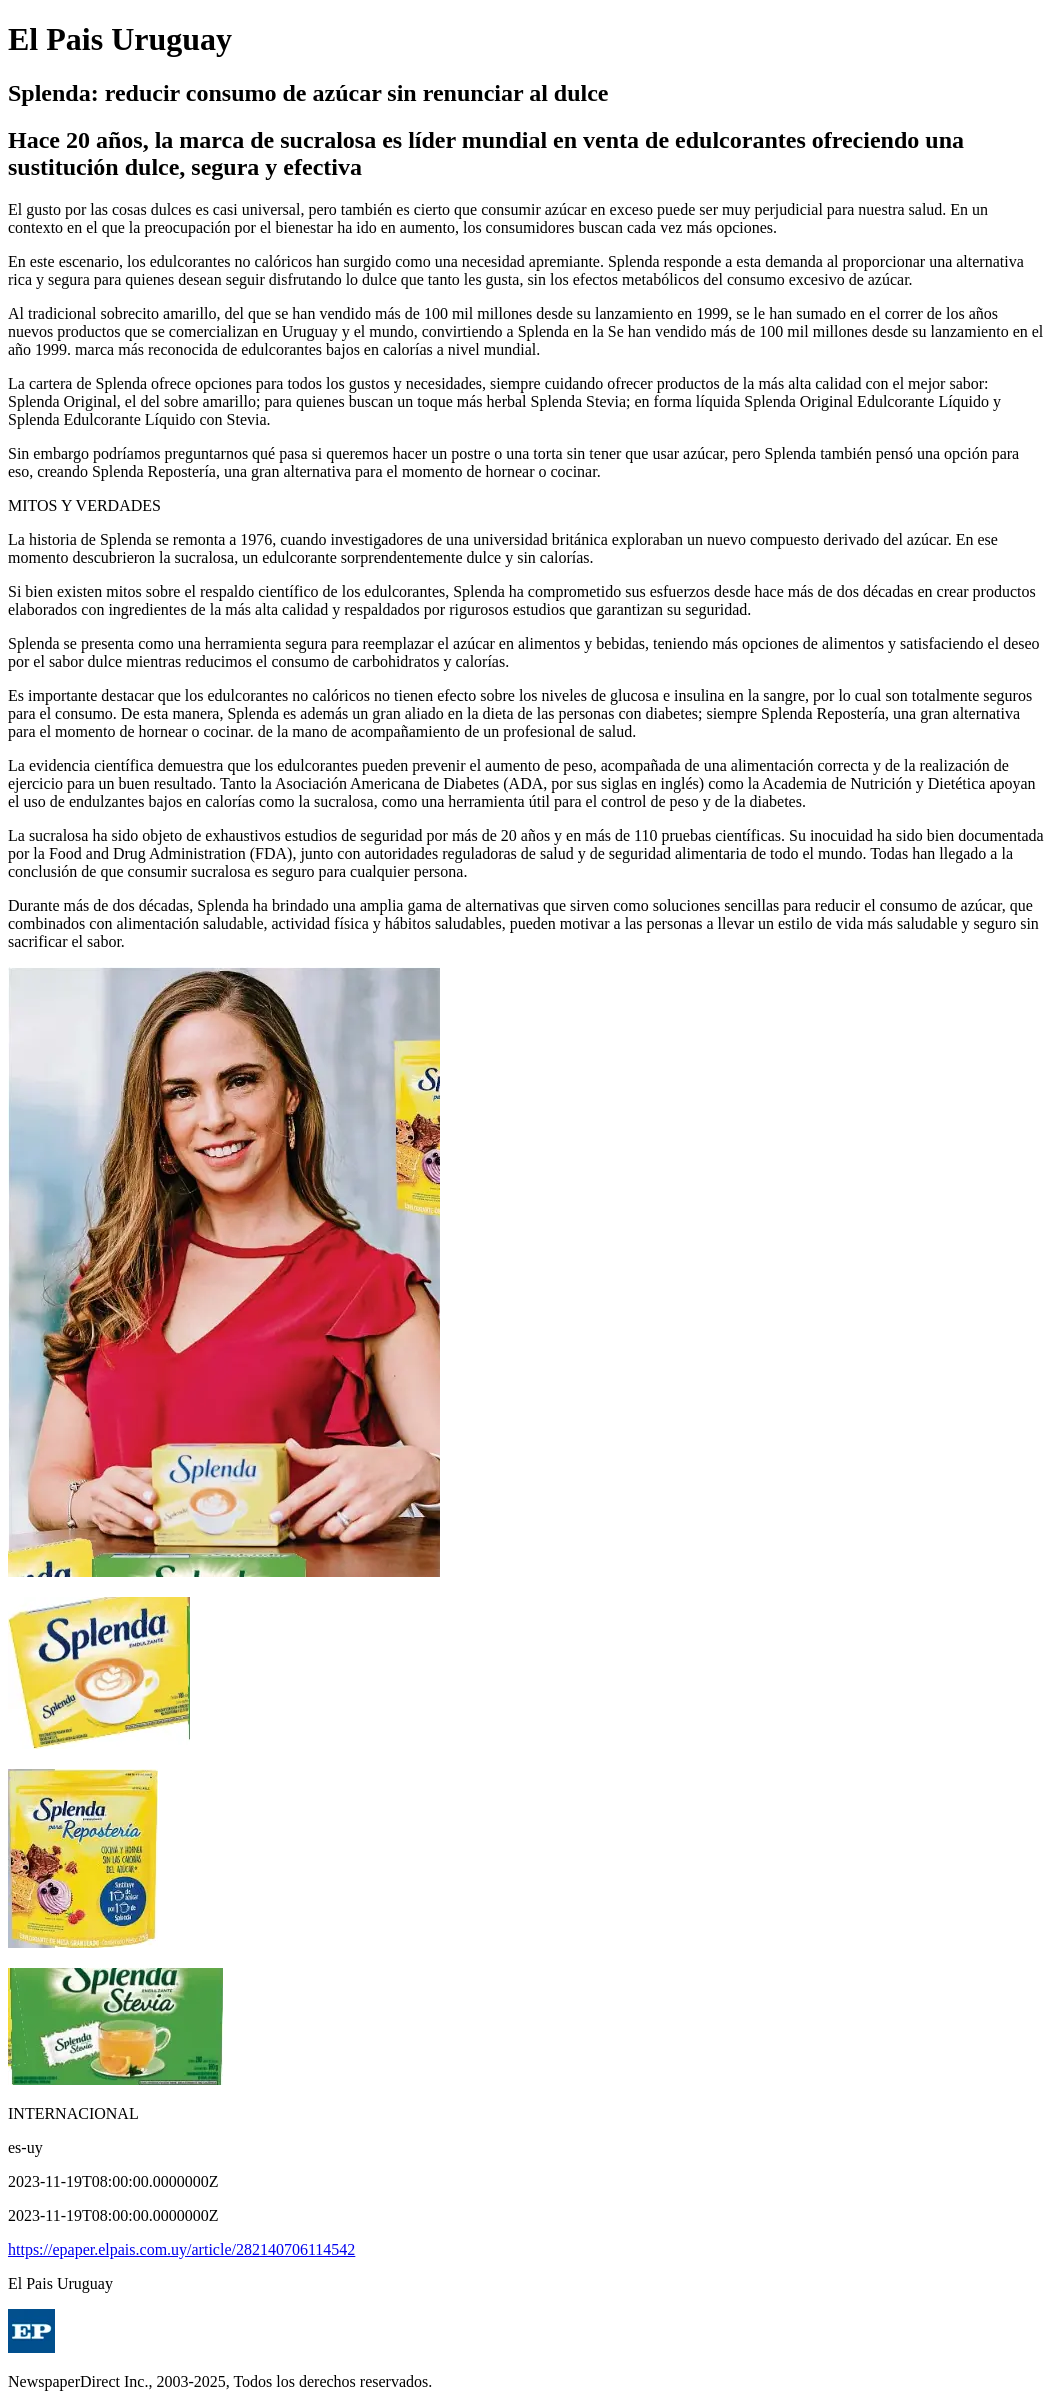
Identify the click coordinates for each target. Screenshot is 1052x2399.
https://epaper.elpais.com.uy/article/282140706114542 (181, 2249)
